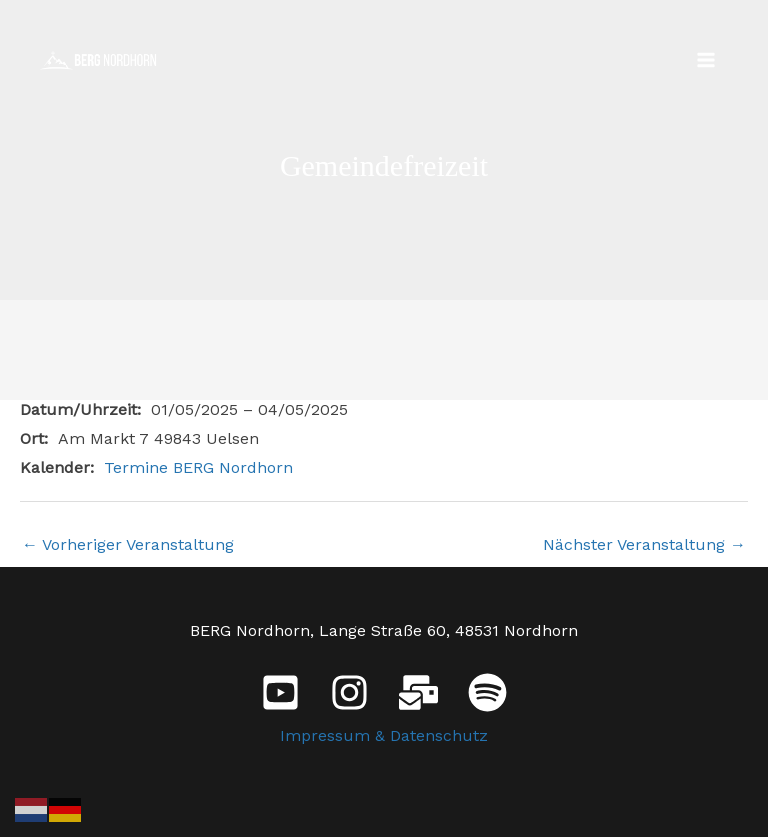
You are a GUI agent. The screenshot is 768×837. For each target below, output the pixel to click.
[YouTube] (280, 692)
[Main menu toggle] (706, 60)
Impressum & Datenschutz (384, 735)
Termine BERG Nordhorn (198, 467)
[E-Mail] (418, 692)
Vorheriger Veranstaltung (128, 544)
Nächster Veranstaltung (644, 544)
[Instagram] (349, 692)
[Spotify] (487, 692)
